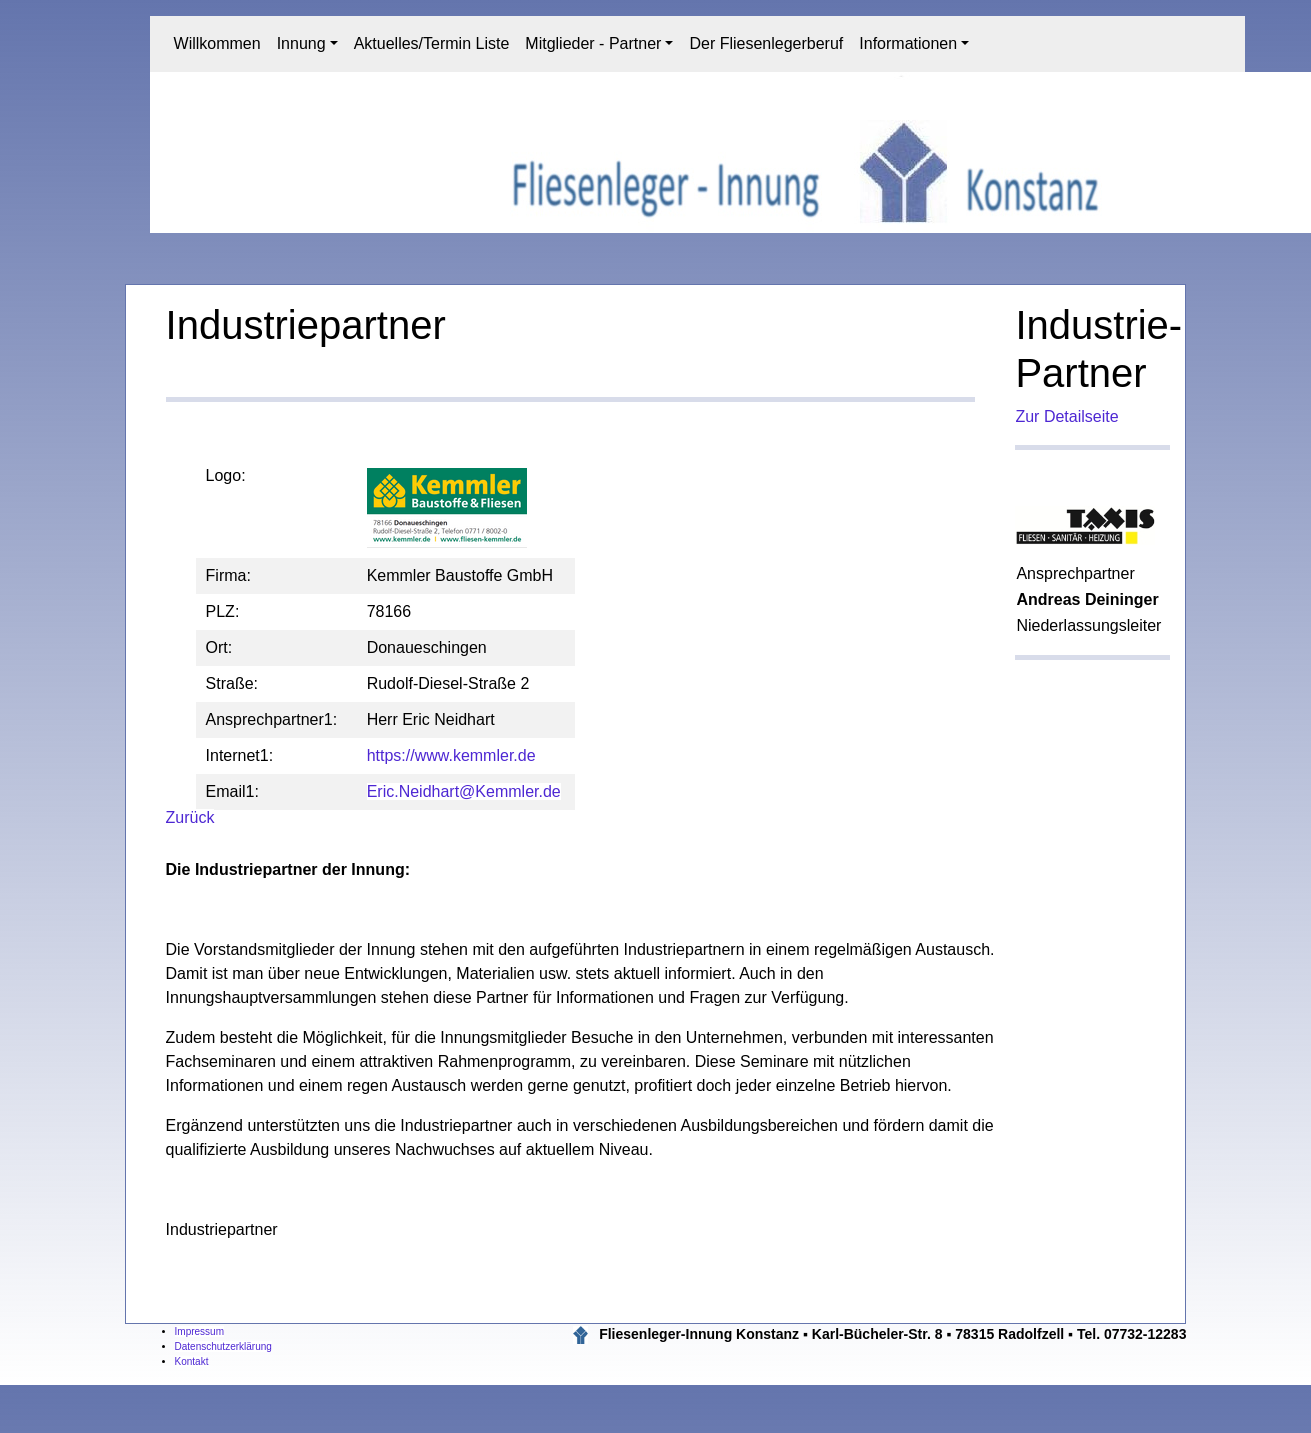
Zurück (190, 817)
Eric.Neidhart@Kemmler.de (464, 791)
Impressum (199, 1331)
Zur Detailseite (1066, 416)
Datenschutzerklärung (223, 1346)
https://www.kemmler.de (451, 755)
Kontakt (192, 1361)
